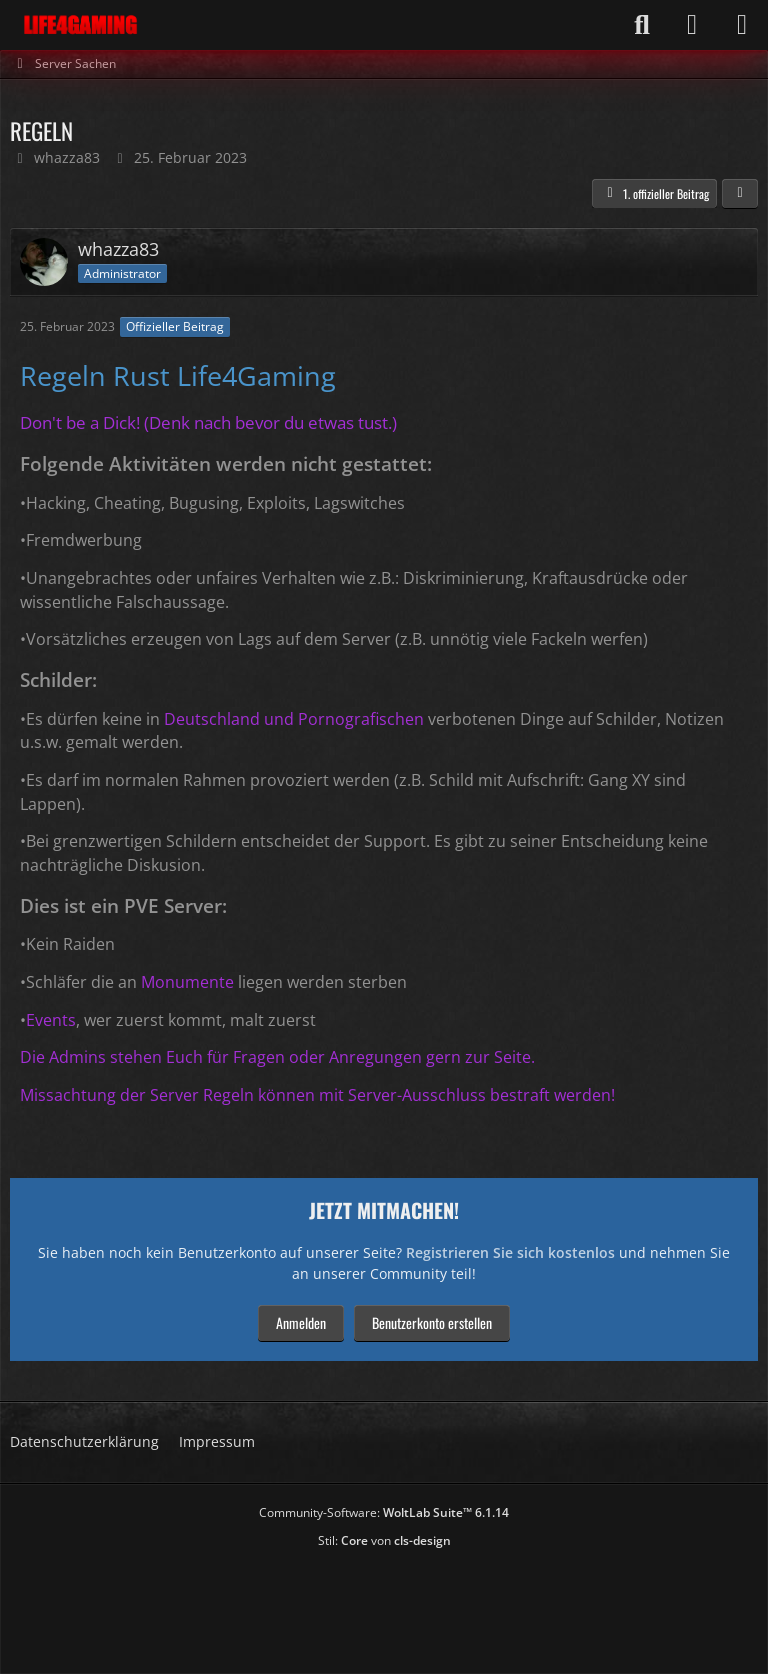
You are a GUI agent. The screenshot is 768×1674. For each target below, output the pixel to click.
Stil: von (384, 1540)
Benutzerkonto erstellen (432, 1322)
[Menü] (742, 25)
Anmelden (301, 1322)
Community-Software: (384, 1512)
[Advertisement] (384, 1605)
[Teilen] (740, 194)
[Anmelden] (692, 25)
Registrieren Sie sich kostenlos (510, 1252)
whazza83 (67, 157)
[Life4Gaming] (80, 25)
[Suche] (642, 25)
